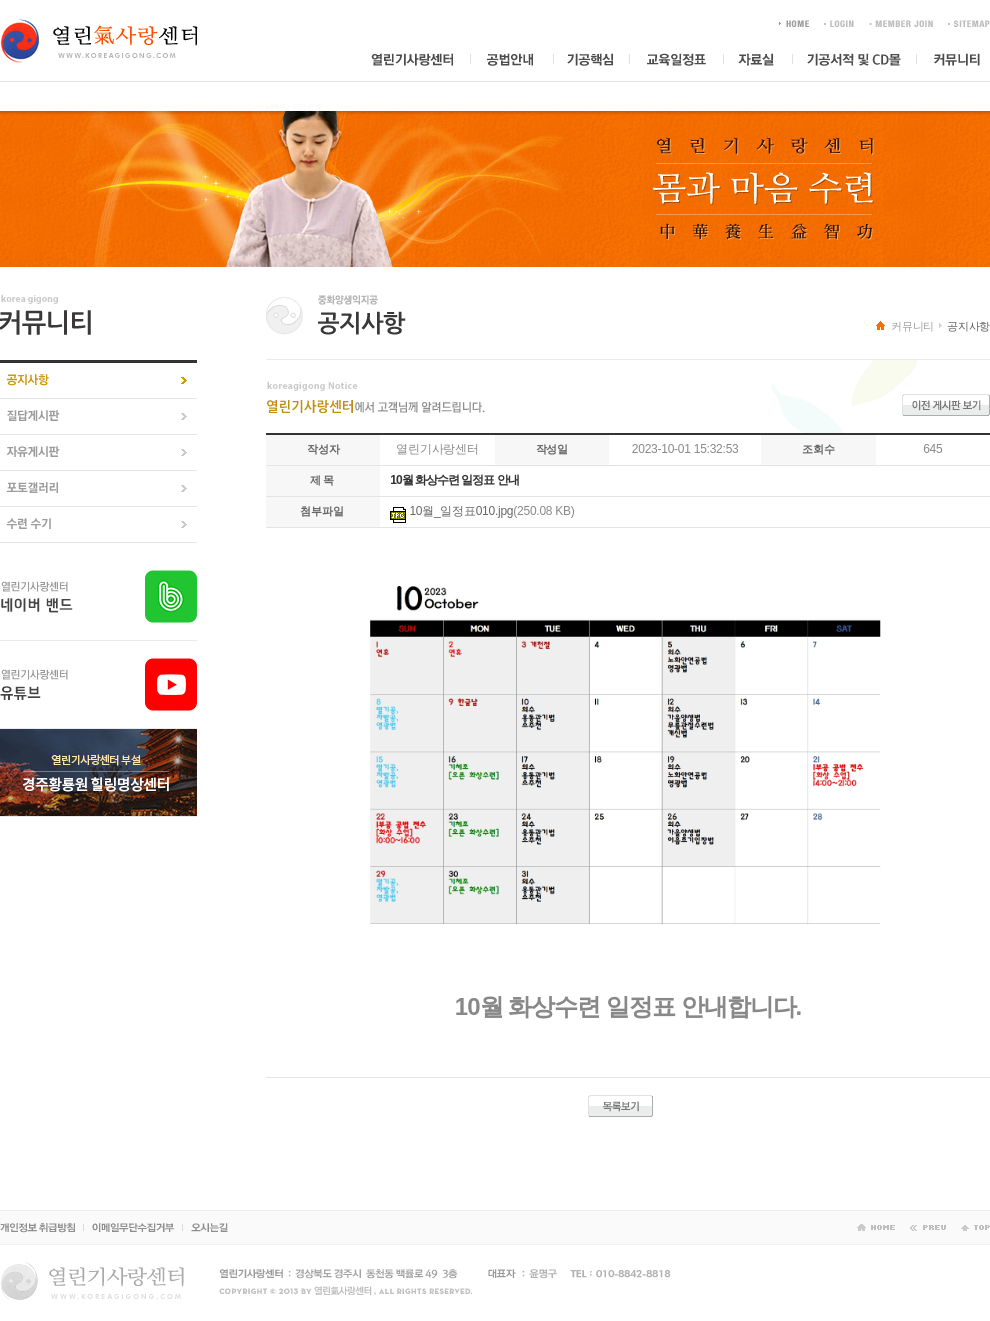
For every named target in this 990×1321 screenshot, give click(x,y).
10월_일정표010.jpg (461, 511)
